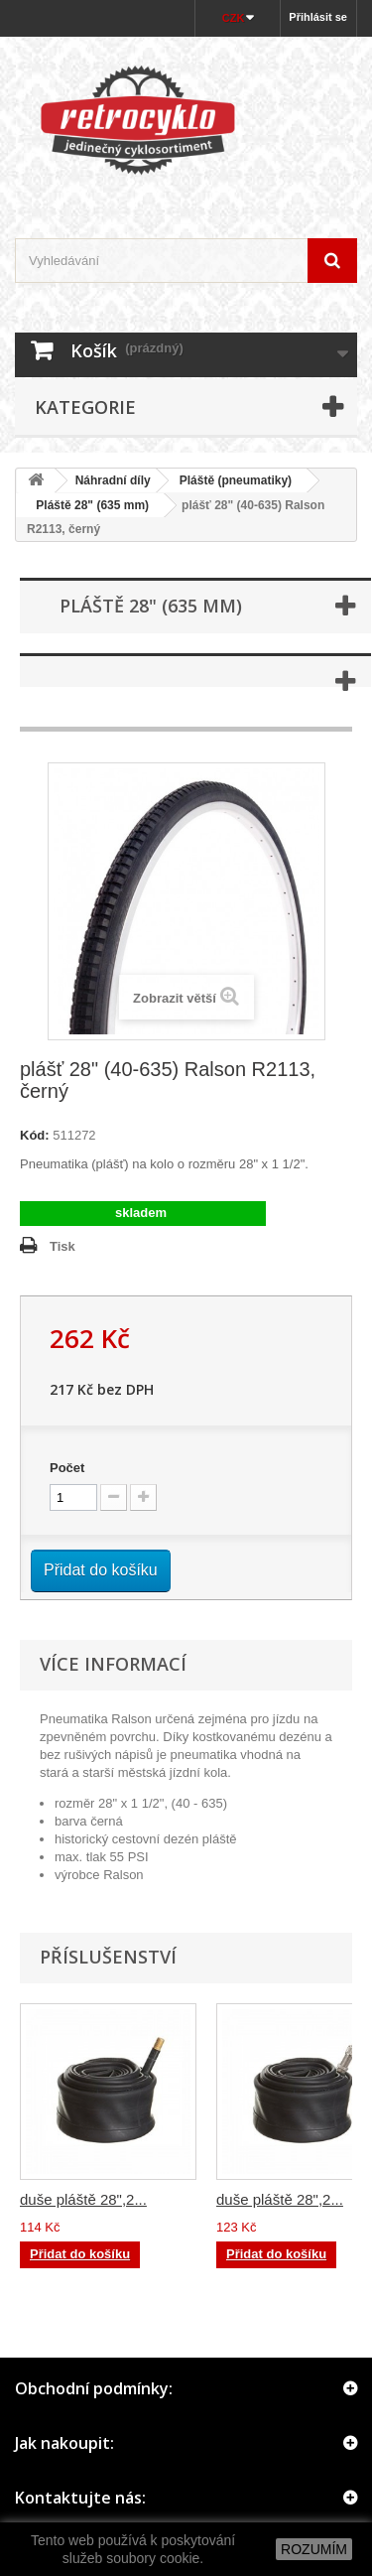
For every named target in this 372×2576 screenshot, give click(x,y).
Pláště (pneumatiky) (236, 480)
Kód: (35, 1135)
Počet (67, 1467)
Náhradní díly (113, 480)
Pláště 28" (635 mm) (86, 505)
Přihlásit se (318, 17)
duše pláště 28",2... (83, 2199)
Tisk (62, 1246)
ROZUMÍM (314, 2549)
